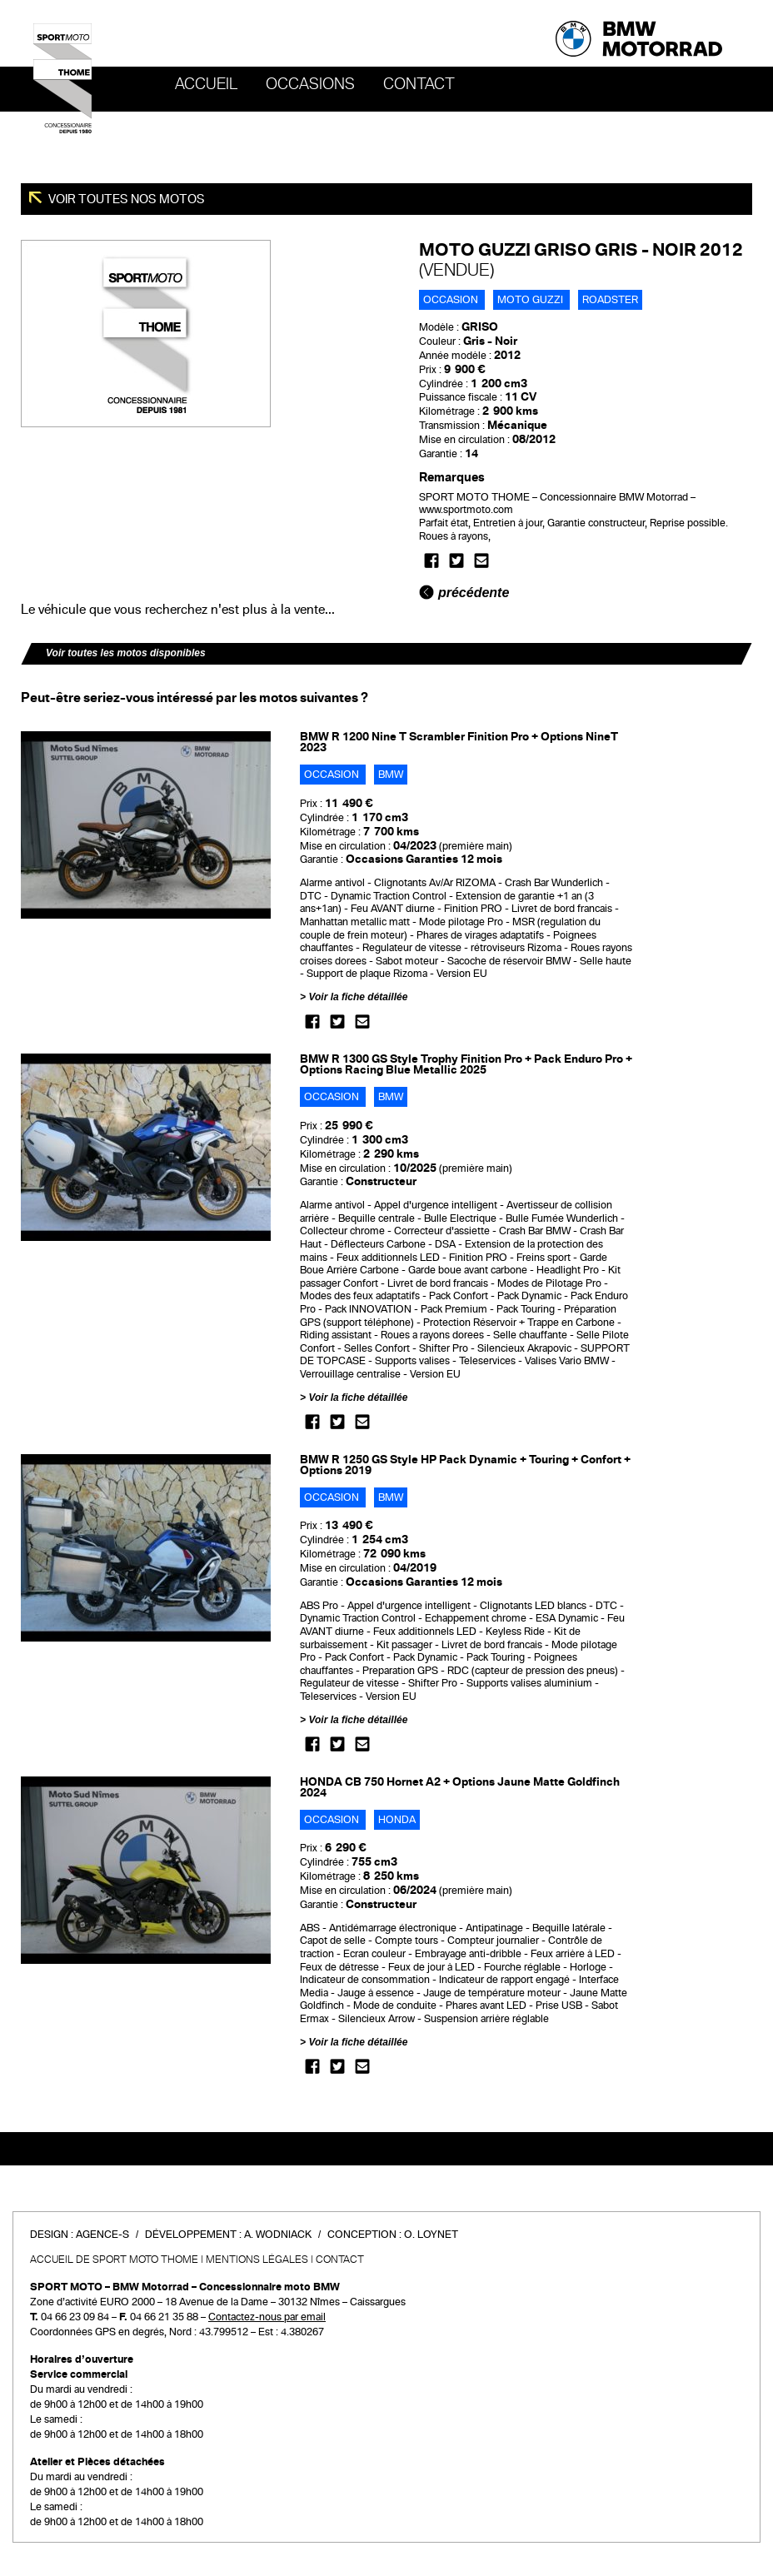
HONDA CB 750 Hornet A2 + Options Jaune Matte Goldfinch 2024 (460, 1787)
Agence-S (102, 2234)
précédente (464, 592)
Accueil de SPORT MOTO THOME (114, 2259)
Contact (419, 84)
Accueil (206, 84)
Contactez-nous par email (267, 2317)
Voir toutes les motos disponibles (126, 653)
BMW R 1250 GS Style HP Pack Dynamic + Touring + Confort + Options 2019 (465, 1465)
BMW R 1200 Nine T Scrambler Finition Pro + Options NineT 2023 (459, 742)
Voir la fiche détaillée (357, 997)
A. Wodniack (278, 2234)
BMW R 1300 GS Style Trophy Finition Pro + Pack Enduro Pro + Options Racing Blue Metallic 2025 (466, 1064)
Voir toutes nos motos (125, 199)
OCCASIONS (310, 84)
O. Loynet (431, 2234)
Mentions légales (257, 2259)
